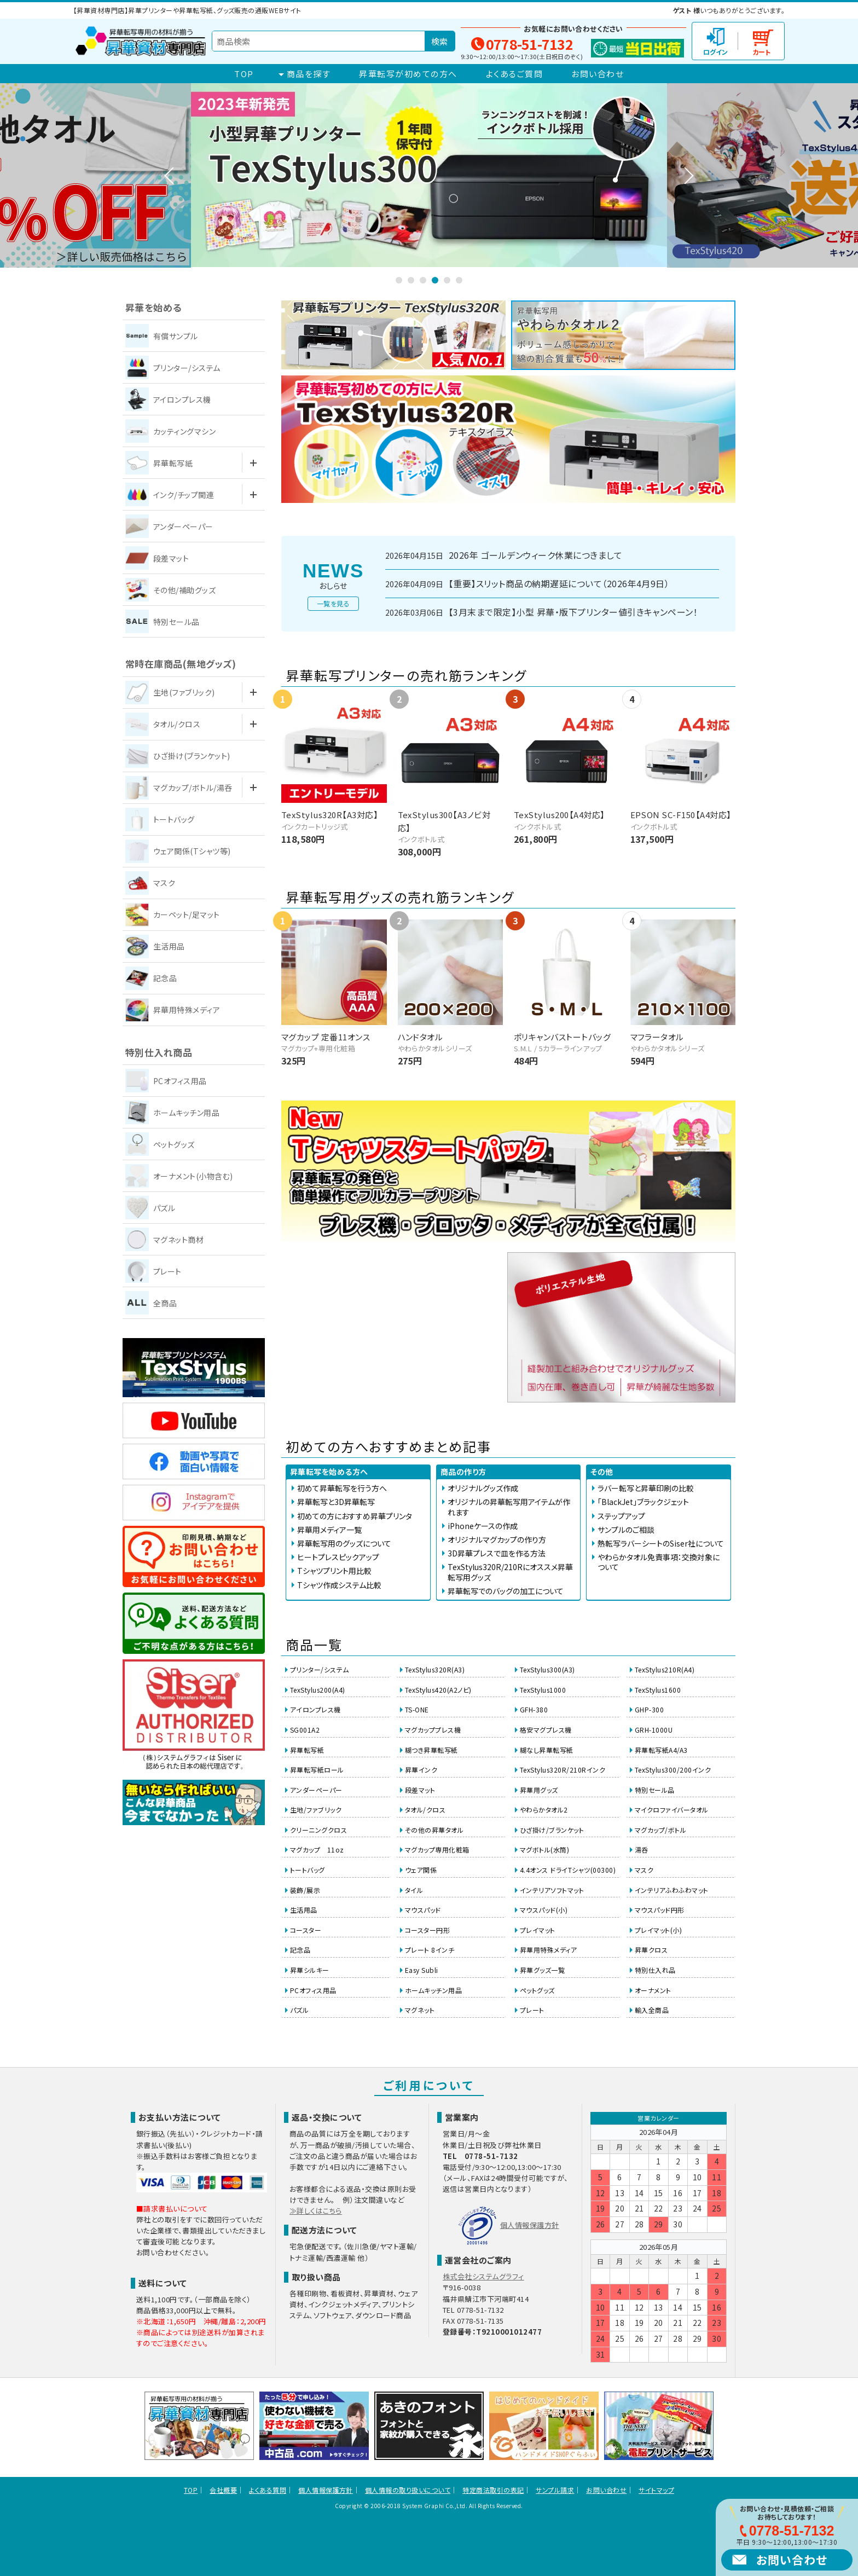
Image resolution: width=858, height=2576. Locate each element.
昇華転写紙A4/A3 (661, 1750)
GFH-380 (534, 1709)
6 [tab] (459, 280)
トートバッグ (307, 1869)
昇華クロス (651, 1949)
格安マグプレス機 (546, 1729)
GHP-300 (649, 1709)
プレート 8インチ (429, 1949)
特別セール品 (655, 1789)
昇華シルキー (309, 1970)
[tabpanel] (429, 175)
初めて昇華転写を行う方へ (342, 1488)
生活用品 (303, 1909)
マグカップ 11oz (317, 1849)
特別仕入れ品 (655, 1970)
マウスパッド (423, 1909)
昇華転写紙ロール (317, 1769)
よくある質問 (267, 2489)
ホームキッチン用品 (433, 1990)
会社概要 (223, 2489)
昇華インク (421, 1769)
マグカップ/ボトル (660, 1829)
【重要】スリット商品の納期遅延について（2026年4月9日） (559, 583)
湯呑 (641, 1849)
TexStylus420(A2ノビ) (438, 1689)
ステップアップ (621, 1516)
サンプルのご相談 (626, 1530)
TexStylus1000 (543, 1689)
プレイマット (537, 1930)
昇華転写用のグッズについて (344, 1543)
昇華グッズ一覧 (542, 1970)
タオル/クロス (425, 1809)
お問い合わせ (597, 73)
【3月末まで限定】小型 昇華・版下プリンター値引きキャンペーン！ (573, 612)
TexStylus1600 (658, 1689)
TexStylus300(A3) (547, 1669)
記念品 (300, 1949)
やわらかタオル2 (544, 1809)
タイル (414, 1890)
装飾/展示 (305, 1890)
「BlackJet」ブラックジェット (643, 1502)
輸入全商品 (652, 2010)
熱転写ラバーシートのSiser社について (661, 1543)
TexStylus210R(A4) (664, 1669)
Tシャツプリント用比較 (334, 1571)
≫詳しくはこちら (315, 2210)
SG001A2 (305, 1729)
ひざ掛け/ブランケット (552, 1829)
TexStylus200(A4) (317, 1689)
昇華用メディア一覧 (329, 1530)
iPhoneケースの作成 (483, 1526)
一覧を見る (333, 603)
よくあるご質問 (514, 73)
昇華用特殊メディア (548, 1949)
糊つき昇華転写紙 (431, 1750)
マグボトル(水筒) (544, 1849)
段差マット (420, 1789)
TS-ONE (417, 1709)
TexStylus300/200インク (673, 1769)
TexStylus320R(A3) (435, 1669)
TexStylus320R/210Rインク (562, 1769)
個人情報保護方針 (529, 2225)
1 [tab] (399, 280)
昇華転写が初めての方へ (408, 73)
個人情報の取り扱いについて (407, 2489)
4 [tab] (435, 280)
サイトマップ (656, 2489)
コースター (305, 1930)
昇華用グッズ (539, 1789)
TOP (244, 73)
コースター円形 (427, 1930)
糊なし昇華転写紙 (546, 1750)
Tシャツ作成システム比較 (339, 1585)
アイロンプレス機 (315, 1709)
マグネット (419, 2010)
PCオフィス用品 (313, 1990)
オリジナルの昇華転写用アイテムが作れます (509, 1506)
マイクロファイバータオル (672, 1809)
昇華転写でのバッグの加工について (506, 1591)
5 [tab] (447, 280)
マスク (644, 1869)
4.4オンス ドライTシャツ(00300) (568, 1869)
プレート (532, 2010)
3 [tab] (423, 280)
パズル (299, 2010)
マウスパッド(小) (543, 1909)
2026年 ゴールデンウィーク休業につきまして (535, 555)
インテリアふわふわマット (672, 1890)
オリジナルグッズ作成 (483, 1488)
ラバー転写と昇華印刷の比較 (646, 1488)
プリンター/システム (319, 1669)
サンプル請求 (555, 2489)
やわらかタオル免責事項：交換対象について (659, 1562)
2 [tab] (411, 280)
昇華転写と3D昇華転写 (336, 1502)
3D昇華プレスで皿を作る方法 (497, 1553)
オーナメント (653, 1990)
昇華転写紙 (307, 1750)
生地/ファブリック (315, 1809)
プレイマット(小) (658, 1930)
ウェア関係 (421, 1869)
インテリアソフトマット (552, 1890)
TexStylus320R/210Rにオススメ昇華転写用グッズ (510, 1572)
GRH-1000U (654, 1729)
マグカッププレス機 (433, 1729)
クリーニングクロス (318, 1829)
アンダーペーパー (316, 1789)
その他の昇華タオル (434, 1829)
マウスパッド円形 (660, 1909)
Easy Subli (421, 1970)
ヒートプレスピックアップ (338, 1557)
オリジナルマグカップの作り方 (497, 1539)
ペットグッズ (537, 1990)
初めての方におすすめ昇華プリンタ (354, 1516)
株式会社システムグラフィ (483, 2276)
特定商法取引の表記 (493, 2489)
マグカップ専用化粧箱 (437, 1849)
